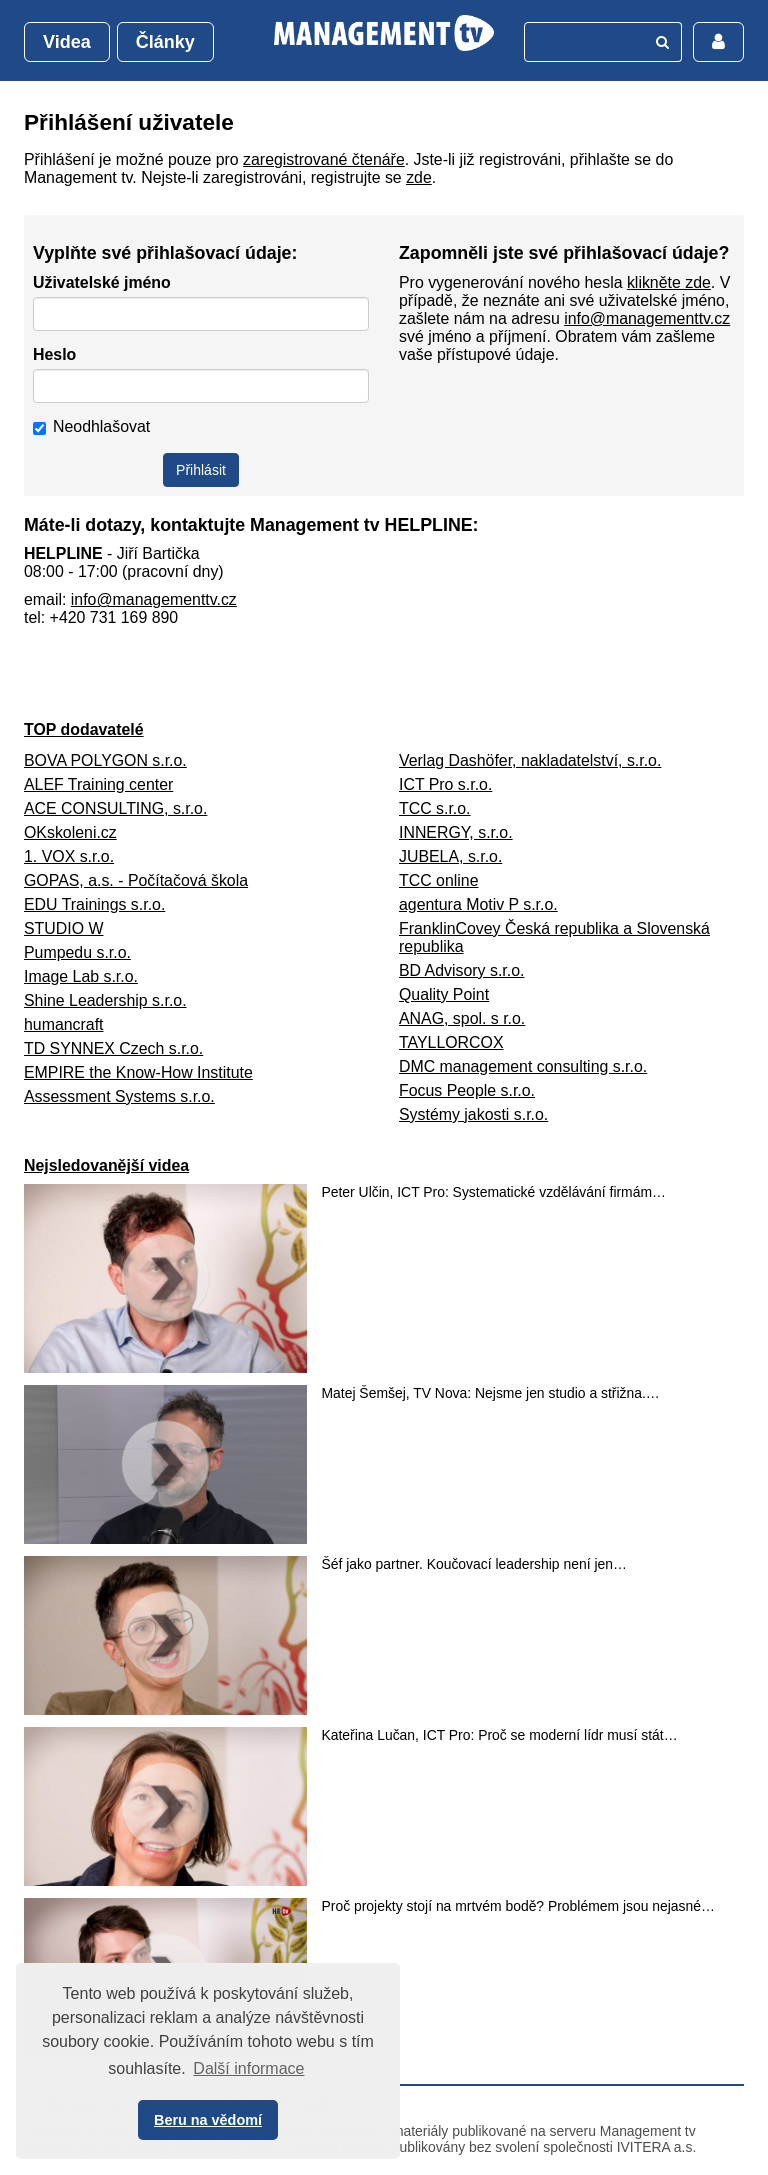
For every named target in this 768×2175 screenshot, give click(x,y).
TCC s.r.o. (435, 808)
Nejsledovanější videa (106, 1165)
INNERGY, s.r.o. (456, 832)
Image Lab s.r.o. (81, 976)
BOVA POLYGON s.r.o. (105, 760)
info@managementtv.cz (647, 318)
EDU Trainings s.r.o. (94, 904)
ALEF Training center (98, 784)
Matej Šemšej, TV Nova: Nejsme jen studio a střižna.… (491, 1393)
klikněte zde (669, 282)
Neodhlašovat (91, 426)
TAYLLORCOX (451, 1042)
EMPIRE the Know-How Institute (138, 1072)
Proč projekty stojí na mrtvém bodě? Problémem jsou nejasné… (518, 1906)
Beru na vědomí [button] (208, 2120)
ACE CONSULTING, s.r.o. (115, 808)
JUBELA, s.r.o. (450, 856)
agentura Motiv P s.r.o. (478, 904)
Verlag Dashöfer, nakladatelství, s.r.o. (530, 760)
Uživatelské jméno (102, 282)
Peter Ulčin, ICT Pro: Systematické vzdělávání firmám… (494, 1192)
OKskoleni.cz (70, 832)
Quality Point (444, 994)
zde (419, 177)
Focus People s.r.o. (467, 1090)
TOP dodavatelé (84, 729)
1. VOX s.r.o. (69, 856)
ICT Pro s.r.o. (445, 784)
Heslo (54, 354)
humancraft (64, 1024)
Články (165, 42)
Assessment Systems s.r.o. (119, 1096)
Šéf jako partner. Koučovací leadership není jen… (474, 1564)
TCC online (438, 880)
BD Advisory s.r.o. (461, 970)
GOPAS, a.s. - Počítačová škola (136, 880)
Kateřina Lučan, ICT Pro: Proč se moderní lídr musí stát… (500, 1735)
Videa (67, 42)
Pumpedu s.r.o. (77, 952)
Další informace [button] (248, 2068)
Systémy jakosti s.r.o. (473, 1114)
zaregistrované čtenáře (324, 159)
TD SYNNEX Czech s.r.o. (113, 1048)
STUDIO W (63, 928)
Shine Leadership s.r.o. (105, 1000)
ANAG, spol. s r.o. (462, 1018)
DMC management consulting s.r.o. (523, 1066)
